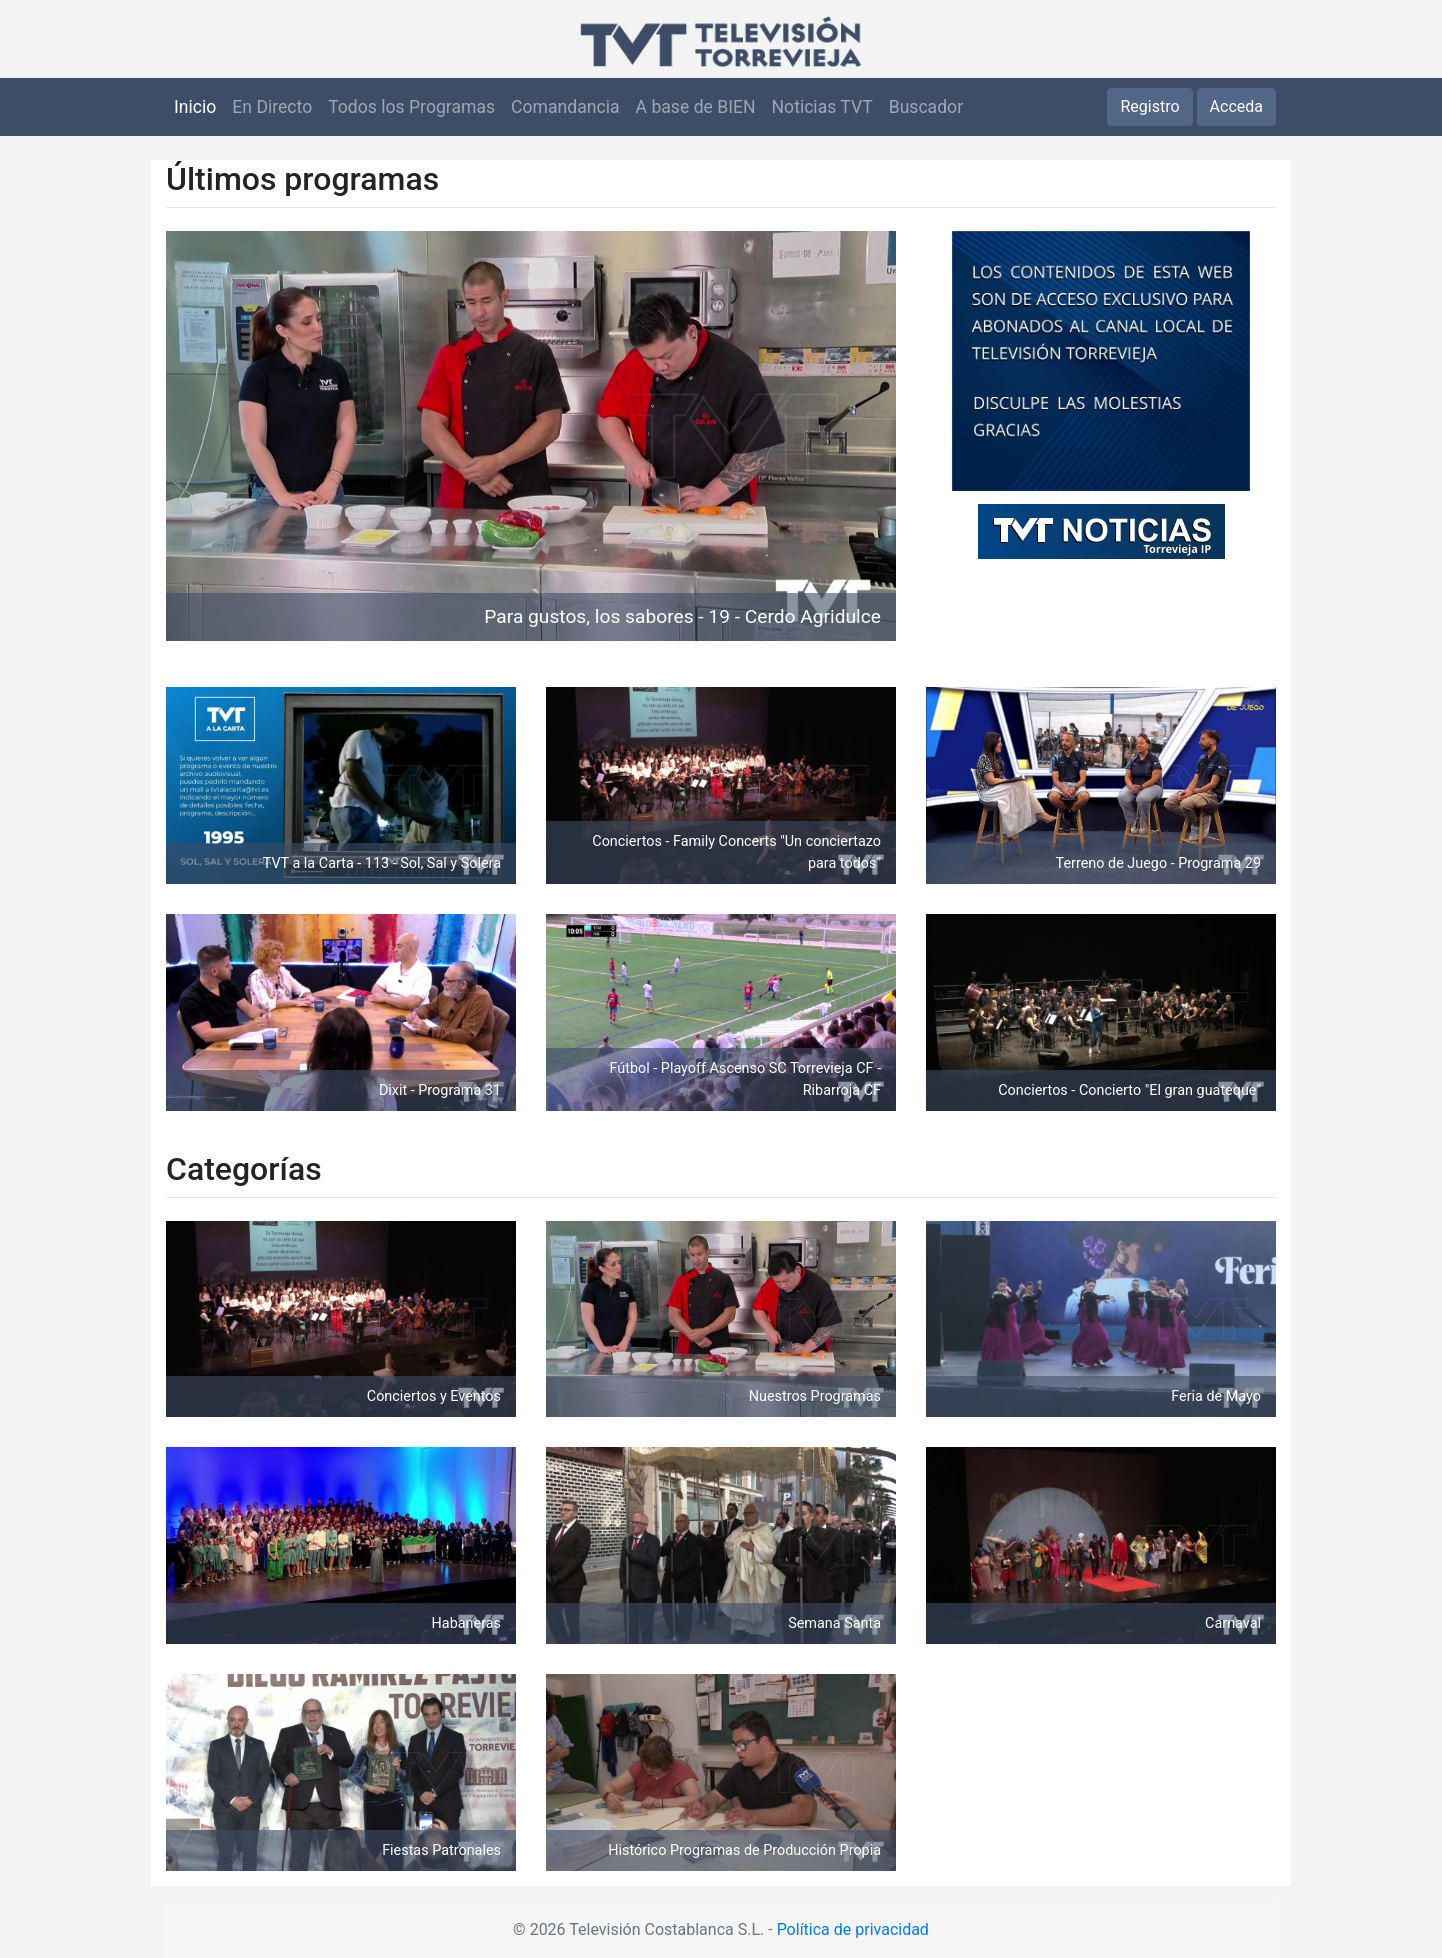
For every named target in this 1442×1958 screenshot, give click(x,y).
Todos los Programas (411, 107)
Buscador (926, 107)
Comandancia (565, 107)
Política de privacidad (853, 1929)
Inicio (195, 107)
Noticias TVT (822, 107)
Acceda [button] (1236, 106)
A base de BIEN (696, 107)
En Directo (272, 107)
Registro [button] (1149, 106)
